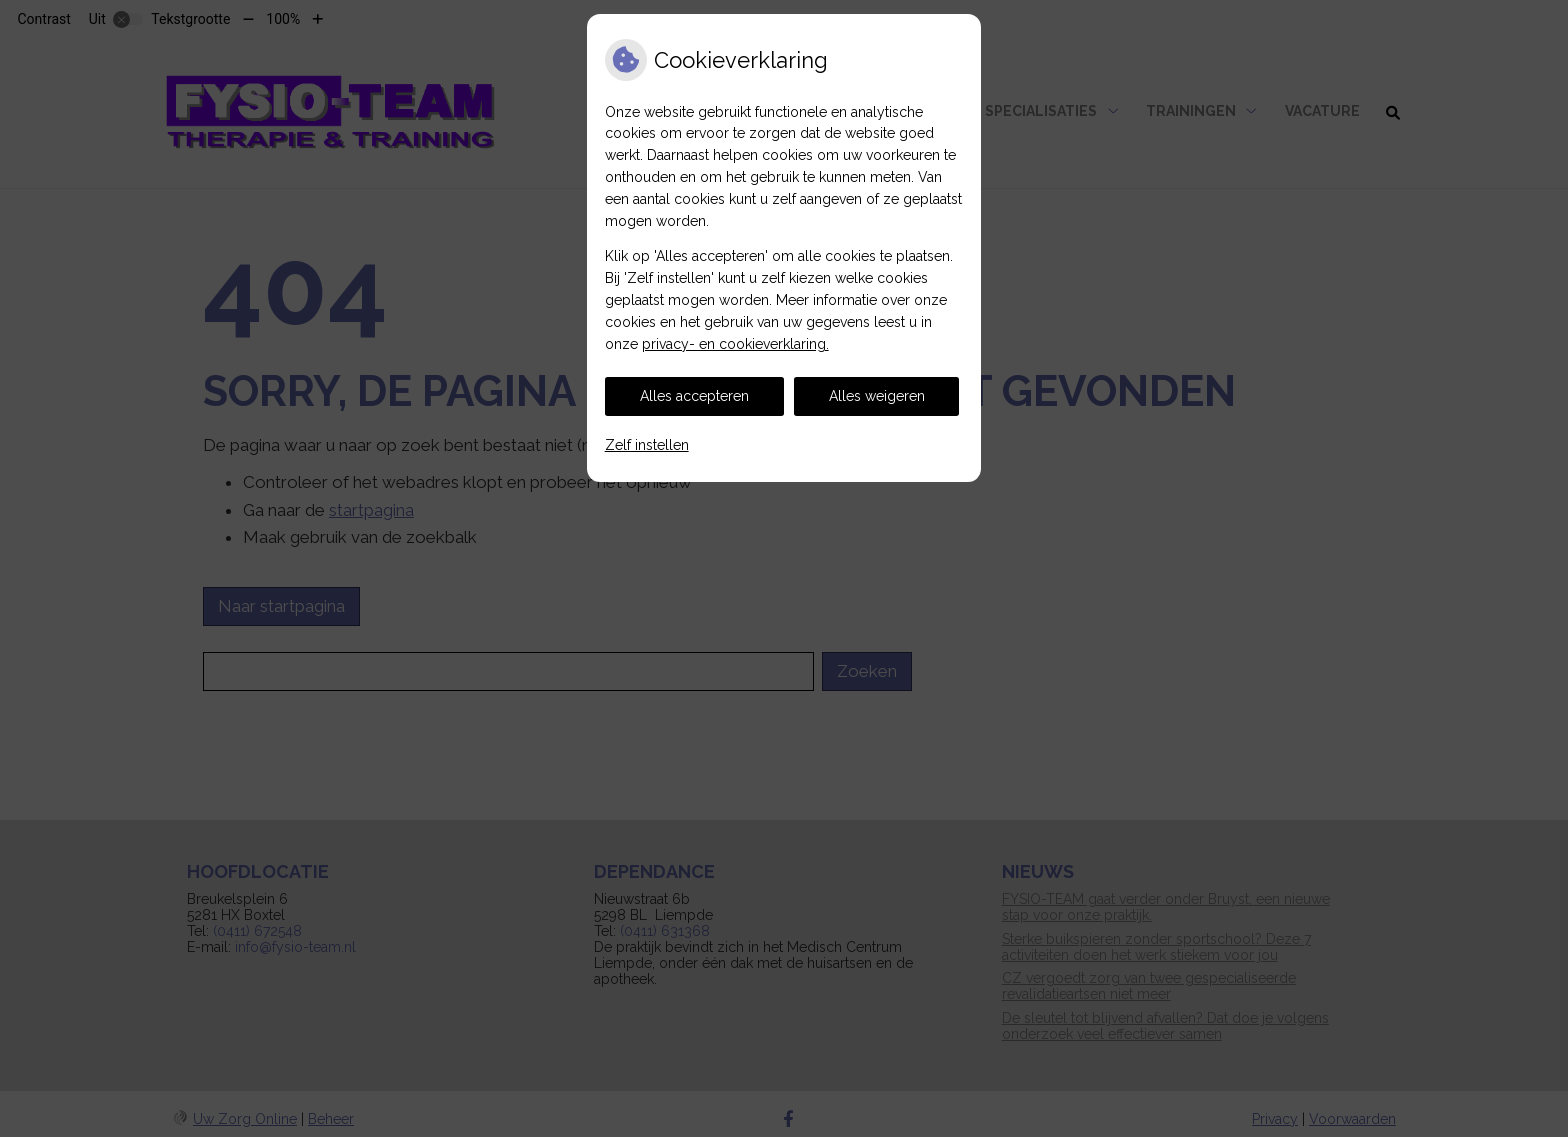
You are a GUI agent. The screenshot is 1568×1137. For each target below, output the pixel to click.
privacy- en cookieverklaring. (735, 344)
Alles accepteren (694, 396)
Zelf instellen (647, 445)
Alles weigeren (877, 396)
